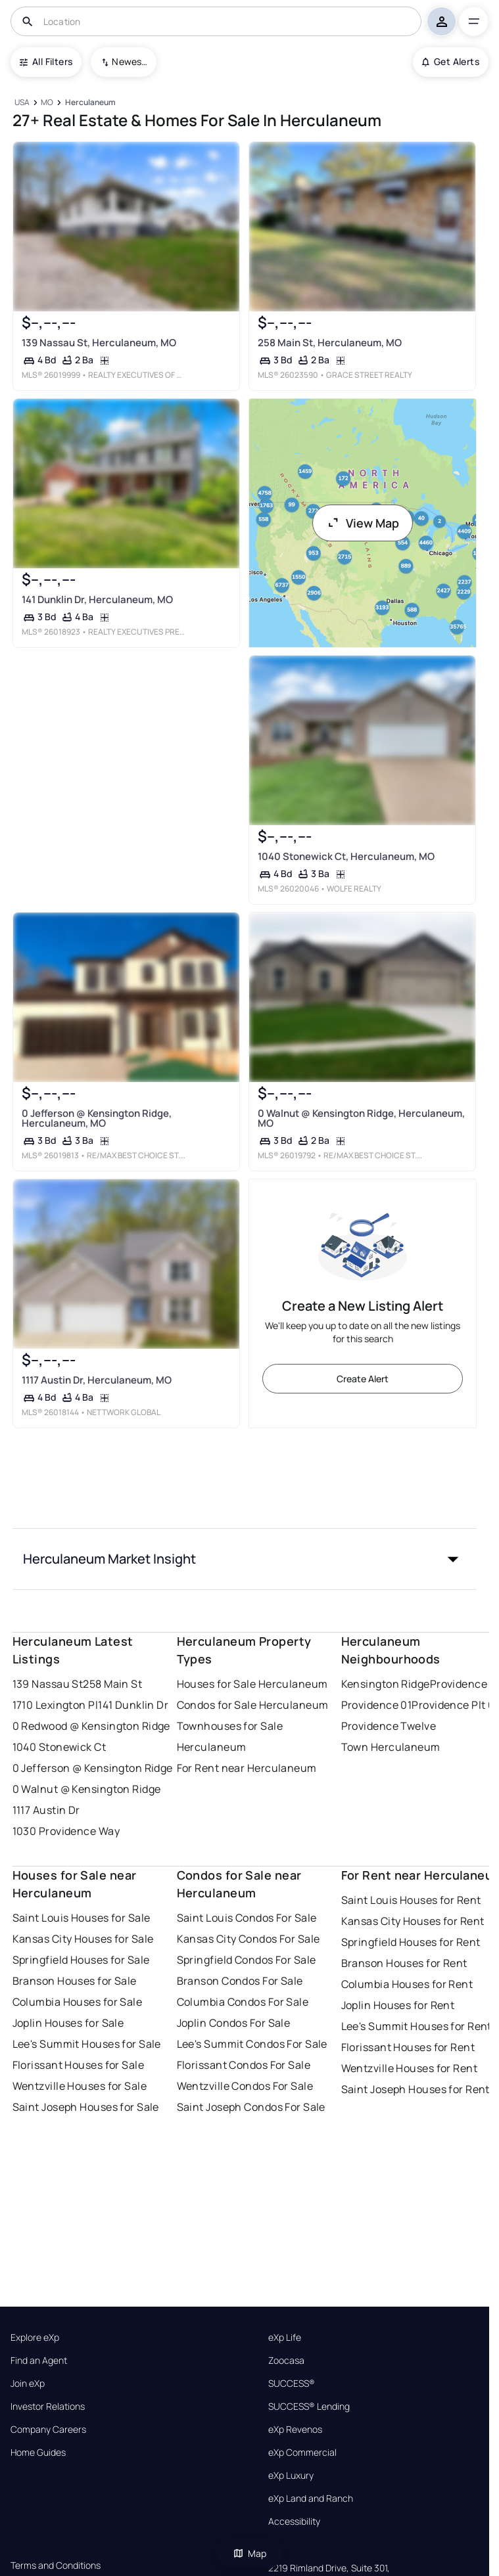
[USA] (22, 103)
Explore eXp (35, 2337)
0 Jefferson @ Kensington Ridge (92, 1768)
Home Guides (38, 2452)
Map (250, 2553)
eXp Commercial (302, 2452)
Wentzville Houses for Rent (409, 2068)
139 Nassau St (47, 1684)
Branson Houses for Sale (74, 1981)
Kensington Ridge (385, 1684)
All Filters (46, 61)
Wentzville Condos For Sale (245, 2086)
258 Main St (112, 1684)
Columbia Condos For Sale (243, 2002)
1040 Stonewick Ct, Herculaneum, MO (345, 856)
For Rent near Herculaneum (247, 1768)
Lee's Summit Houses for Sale (86, 2044)
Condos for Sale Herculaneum (253, 1705)
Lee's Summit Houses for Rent (416, 2026)
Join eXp (28, 2383)
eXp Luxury (291, 2475)
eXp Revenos (295, 2429)
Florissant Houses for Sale (78, 2065)
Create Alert (363, 1378)
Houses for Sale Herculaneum (252, 1684)
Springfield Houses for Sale (81, 1960)
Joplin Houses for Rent (398, 2005)
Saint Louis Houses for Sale (81, 1917)
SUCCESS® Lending (309, 2406)
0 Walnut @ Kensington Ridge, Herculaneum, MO (360, 1118)
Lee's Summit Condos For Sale (252, 2044)
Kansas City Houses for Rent (413, 1921)
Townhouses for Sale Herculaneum (230, 1736)
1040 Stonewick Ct (59, 1747)
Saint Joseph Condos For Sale (251, 2107)
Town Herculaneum (390, 1747)
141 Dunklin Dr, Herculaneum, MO (96, 599)
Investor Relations (48, 2406)
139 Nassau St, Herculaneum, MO (98, 343)
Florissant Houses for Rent (408, 2047)
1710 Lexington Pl (55, 1705)
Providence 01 (376, 1705)
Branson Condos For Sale (240, 1981)
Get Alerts (450, 61)
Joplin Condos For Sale (234, 2023)
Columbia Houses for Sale (77, 2002)
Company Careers (48, 2429)
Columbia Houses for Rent (407, 1984)
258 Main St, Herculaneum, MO (329, 343)
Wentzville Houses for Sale (79, 2086)
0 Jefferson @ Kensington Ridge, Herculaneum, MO (96, 1118)
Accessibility (294, 2521)
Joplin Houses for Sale (68, 2023)
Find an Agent (39, 2360)
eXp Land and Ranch (310, 2498)
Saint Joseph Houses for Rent (415, 2089)
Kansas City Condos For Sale (248, 1939)
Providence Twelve (388, 1726)
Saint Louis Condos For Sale (247, 1917)
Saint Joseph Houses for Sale (85, 2107)
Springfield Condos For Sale (246, 1960)
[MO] (47, 103)
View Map (363, 523)
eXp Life (284, 2337)
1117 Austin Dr (46, 1810)
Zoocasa (286, 2360)
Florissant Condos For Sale (243, 2065)
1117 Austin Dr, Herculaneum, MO (96, 1380)
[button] (244, 1559)
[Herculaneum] (90, 103)
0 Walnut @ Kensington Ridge (86, 1789)
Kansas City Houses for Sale (83, 1939)
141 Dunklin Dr (133, 1705)
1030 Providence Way (66, 1831)
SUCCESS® (291, 2383)
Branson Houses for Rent (404, 1963)
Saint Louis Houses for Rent (411, 1900)
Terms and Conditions (56, 2565)
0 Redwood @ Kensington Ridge (91, 1726)
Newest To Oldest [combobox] (129, 61)
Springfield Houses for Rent (411, 1942)
